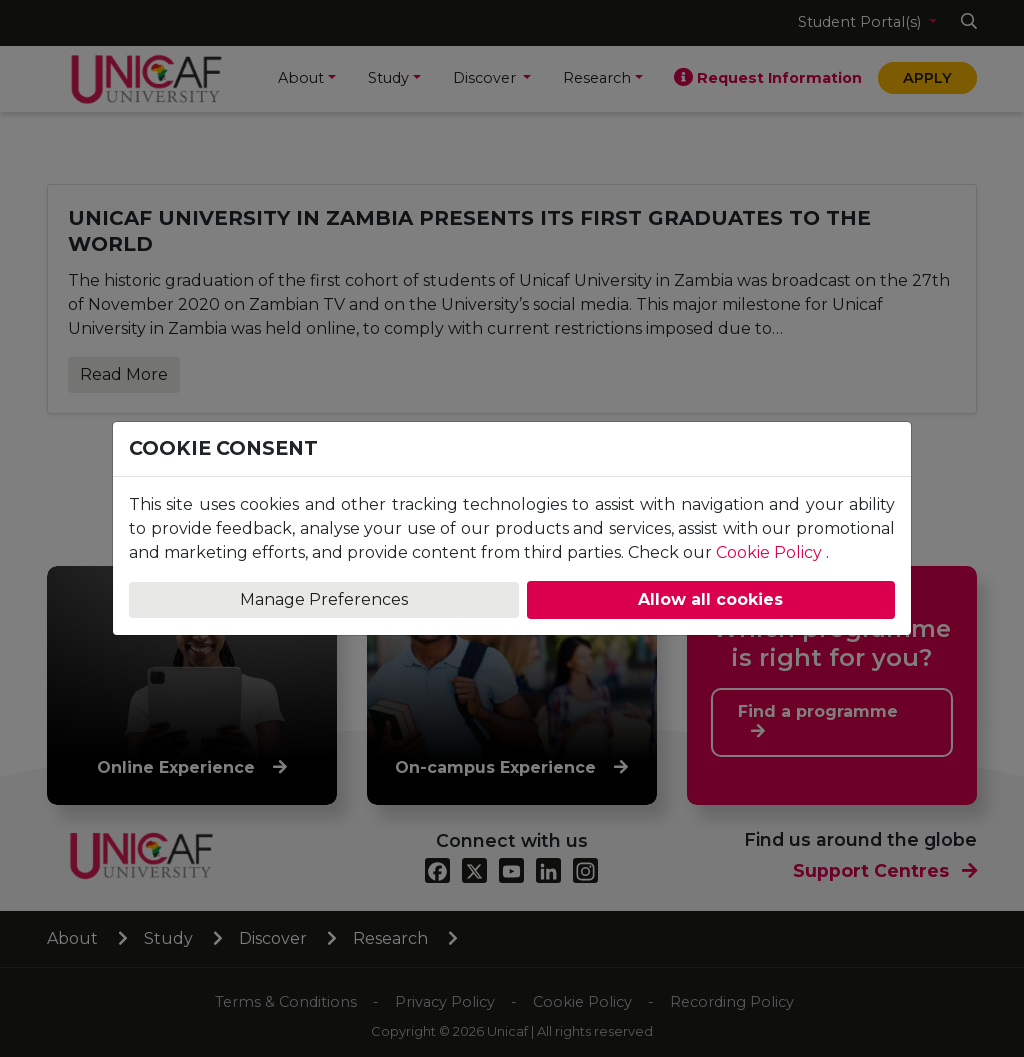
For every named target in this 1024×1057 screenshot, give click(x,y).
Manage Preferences (324, 599)
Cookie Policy (769, 552)
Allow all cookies (710, 599)
